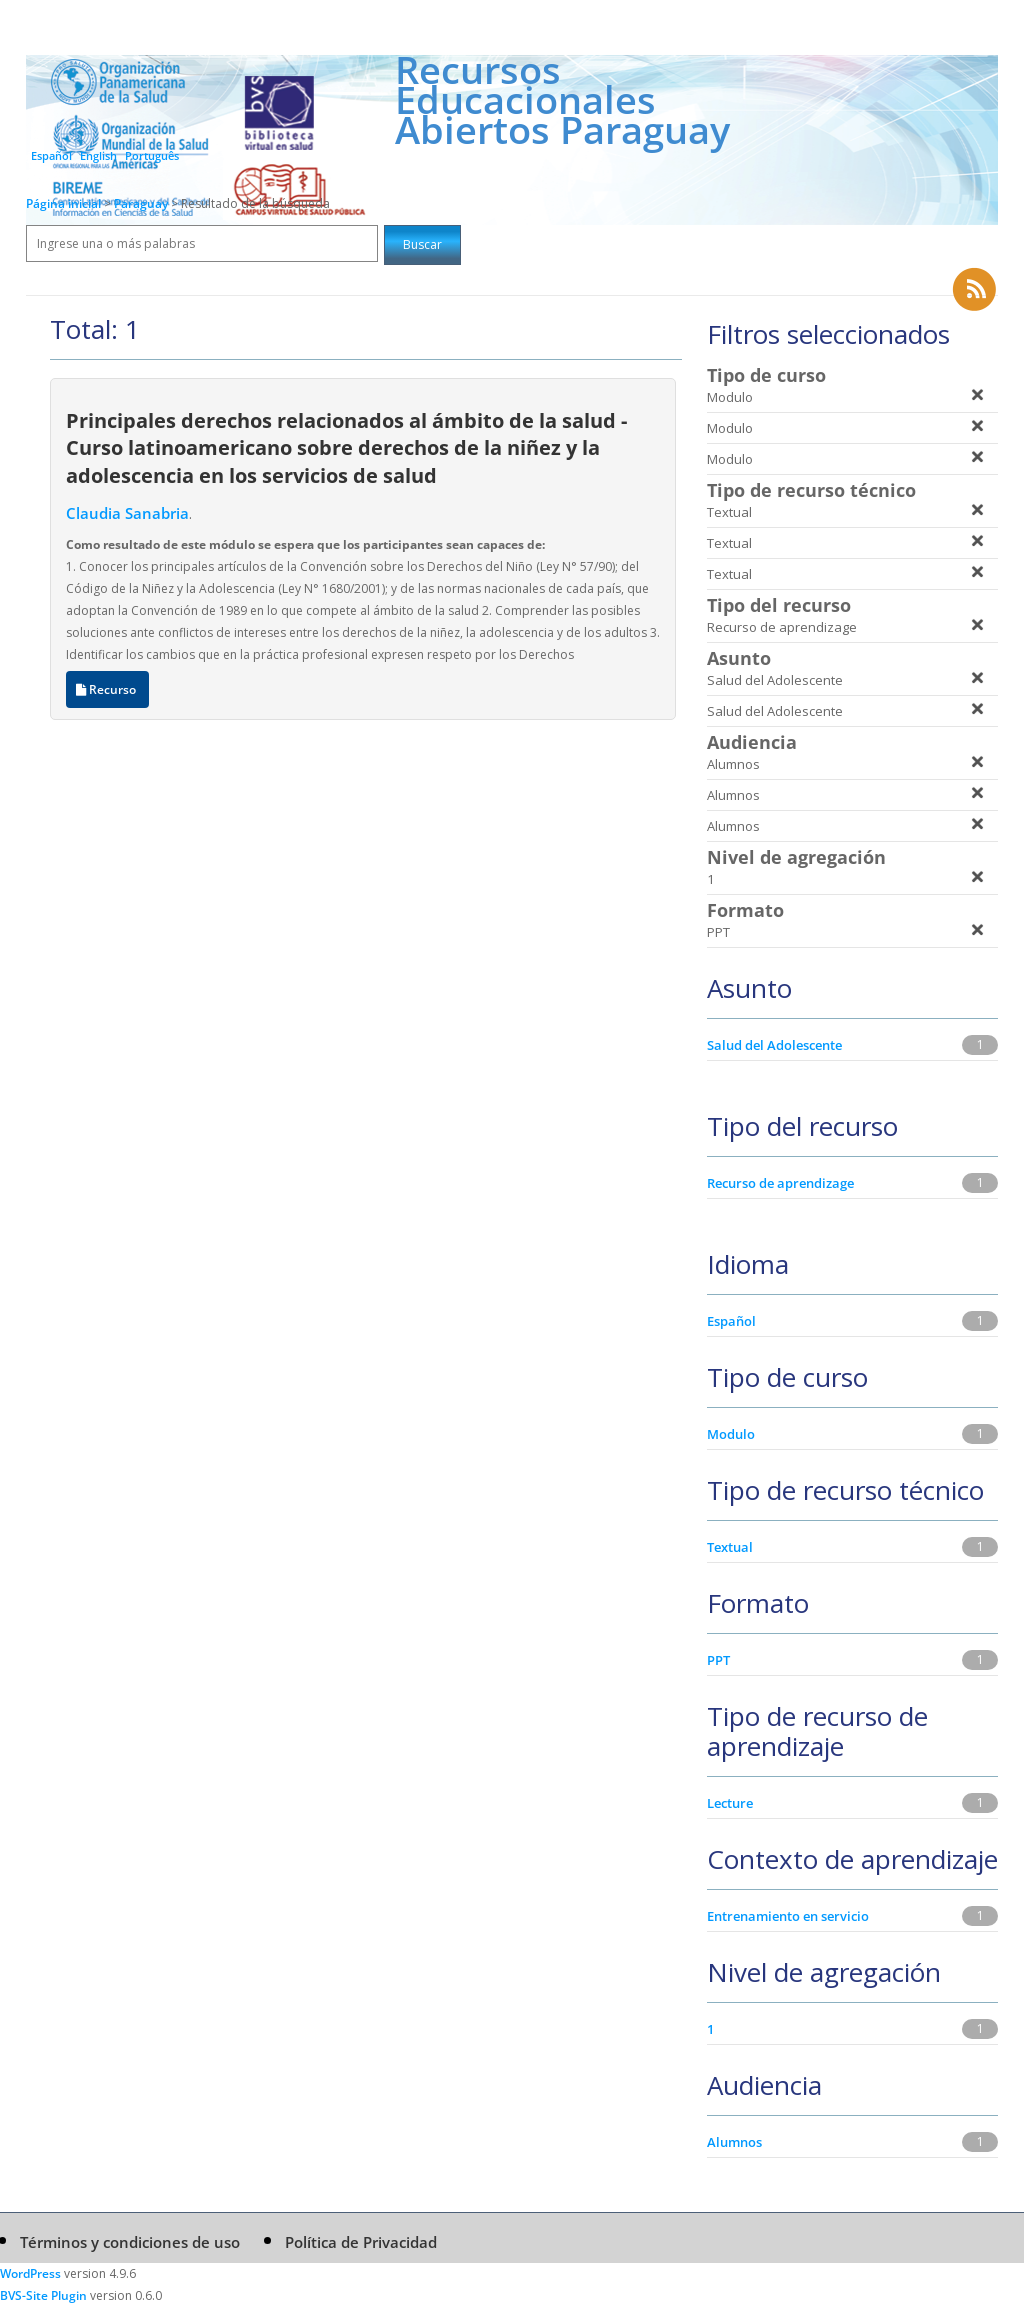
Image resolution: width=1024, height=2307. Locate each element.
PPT (718, 1660)
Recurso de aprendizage (780, 1183)
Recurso (107, 689)
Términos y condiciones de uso (130, 2242)
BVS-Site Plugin (43, 2295)
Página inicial (63, 203)
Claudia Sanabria (127, 513)
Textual (730, 1547)
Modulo (731, 1434)
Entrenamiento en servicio (788, 1916)
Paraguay (142, 203)
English (98, 155)
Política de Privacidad (361, 2242)
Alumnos (734, 2142)
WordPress (30, 2273)
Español (51, 155)
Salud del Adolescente (774, 1045)
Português (152, 155)
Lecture (730, 1803)
